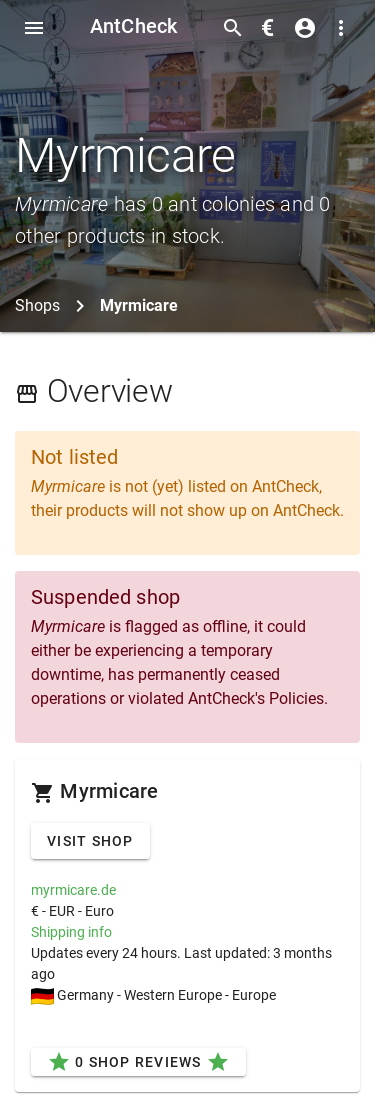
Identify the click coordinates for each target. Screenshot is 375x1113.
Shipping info (71, 932)
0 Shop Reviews (138, 1062)
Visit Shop (90, 841)
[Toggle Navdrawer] (34, 28)
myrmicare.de (73, 890)
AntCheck (134, 26)
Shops (37, 305)
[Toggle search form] (233, 28)
